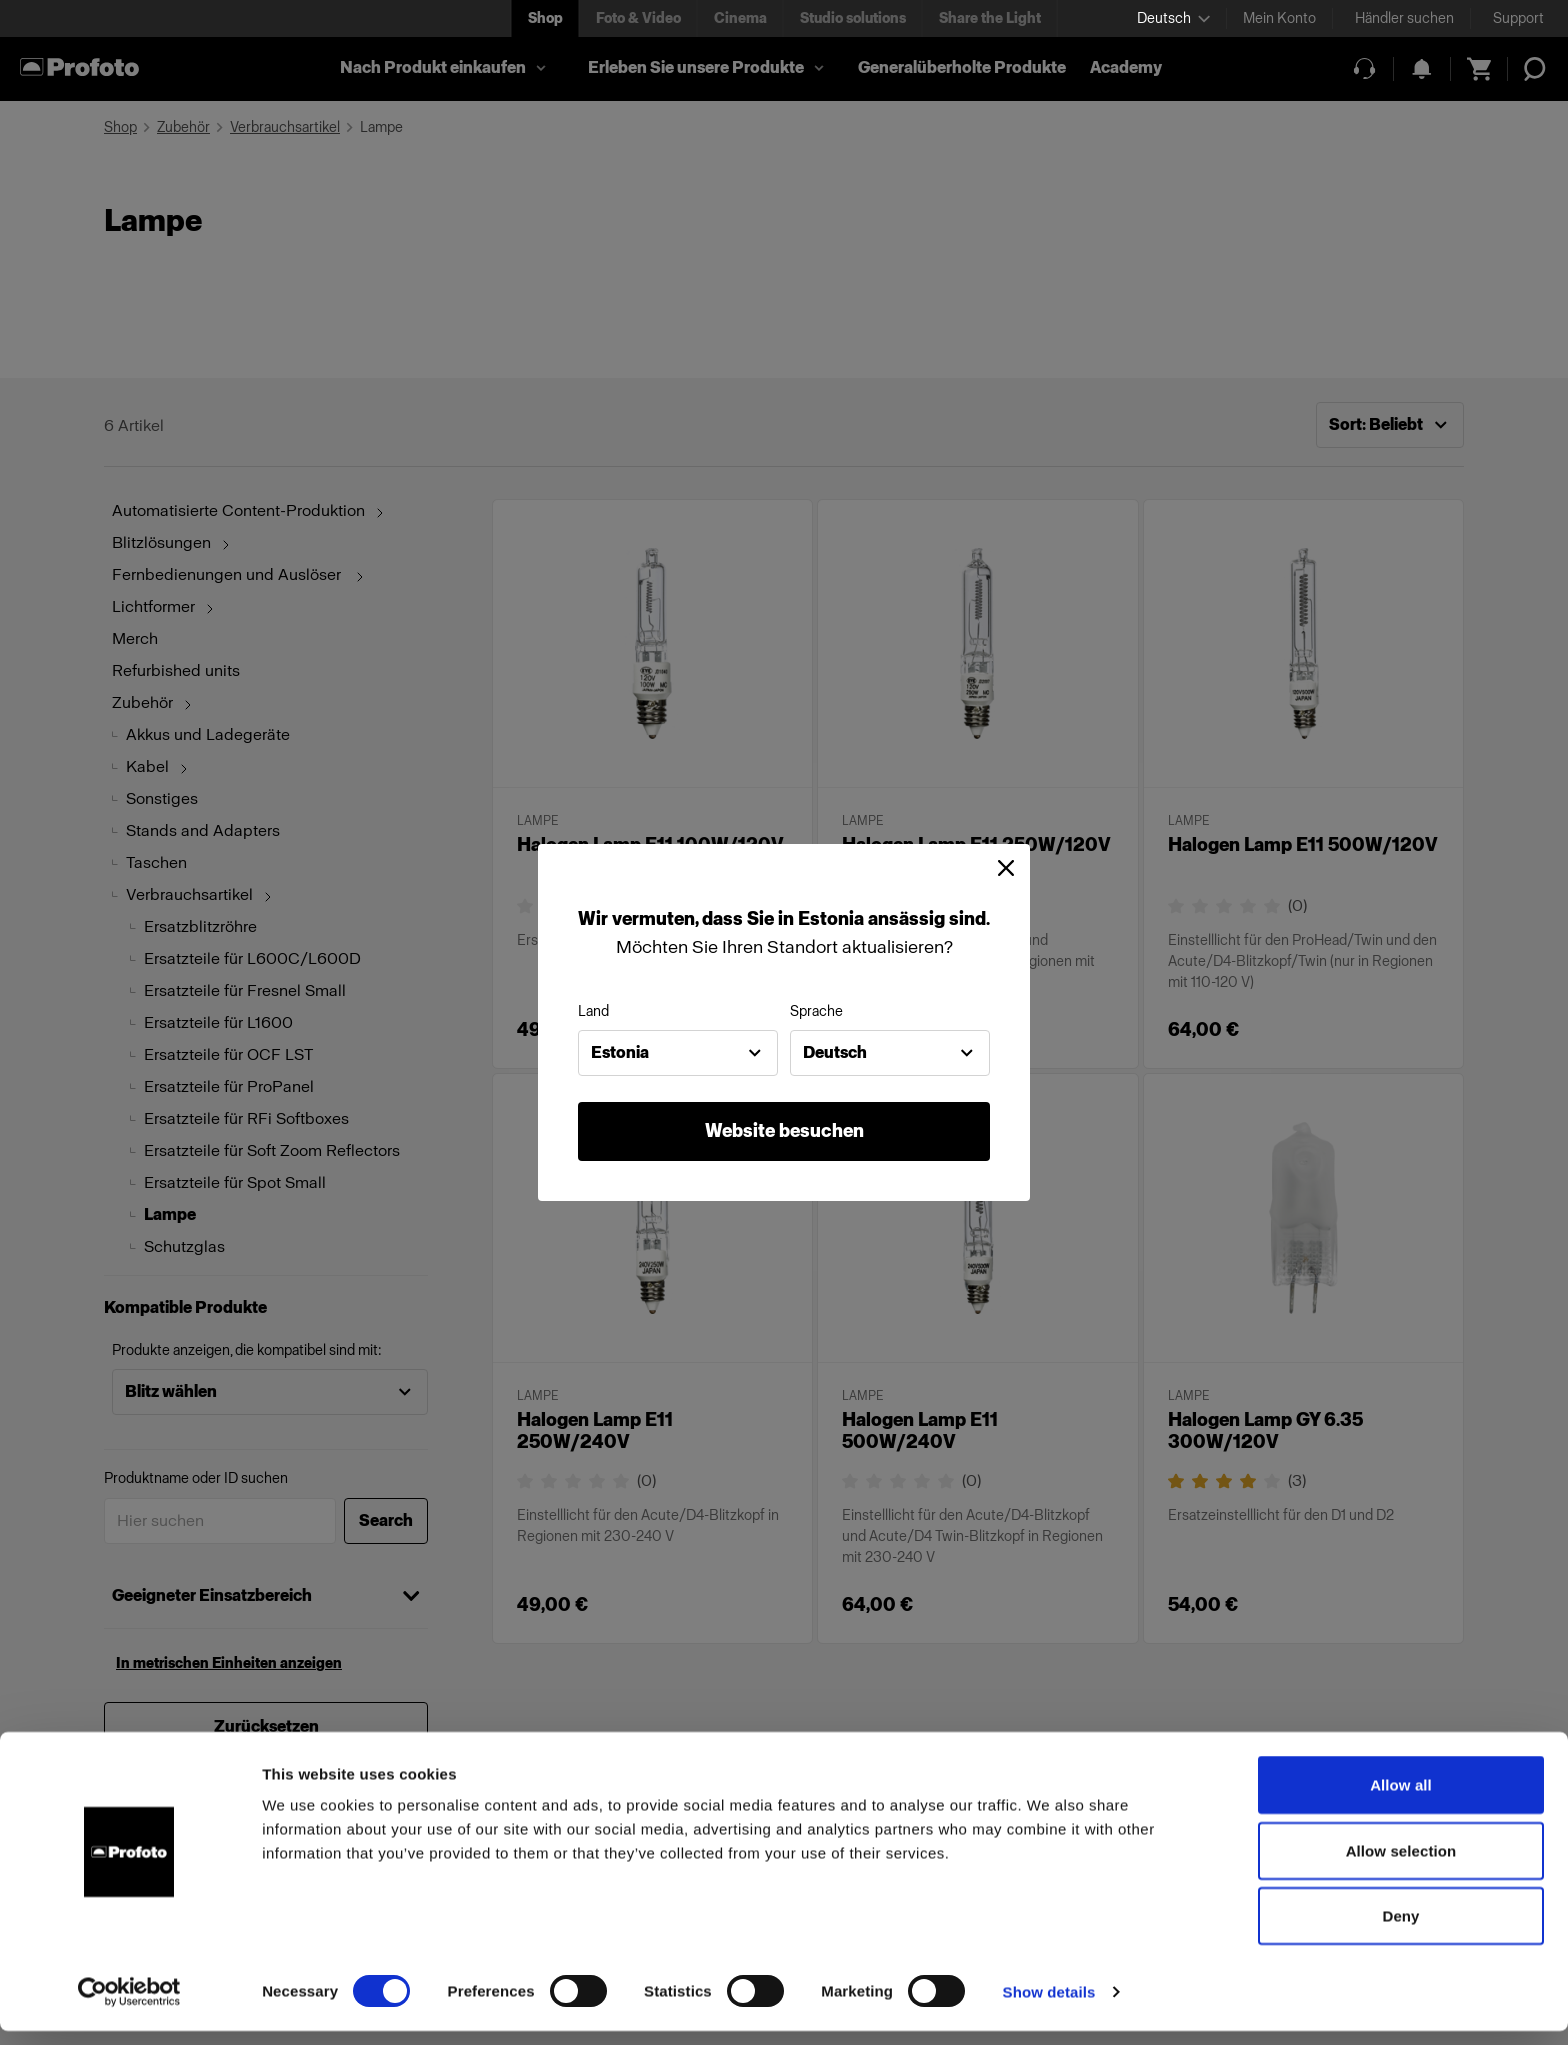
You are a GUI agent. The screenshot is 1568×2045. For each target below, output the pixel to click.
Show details (1049, 2005)
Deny (1400, 1929)
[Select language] (1173, 18)
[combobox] (678, 1053)
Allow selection (1401, 1864)
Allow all (1401, 1798)
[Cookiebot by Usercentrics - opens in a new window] (129, 2006)
